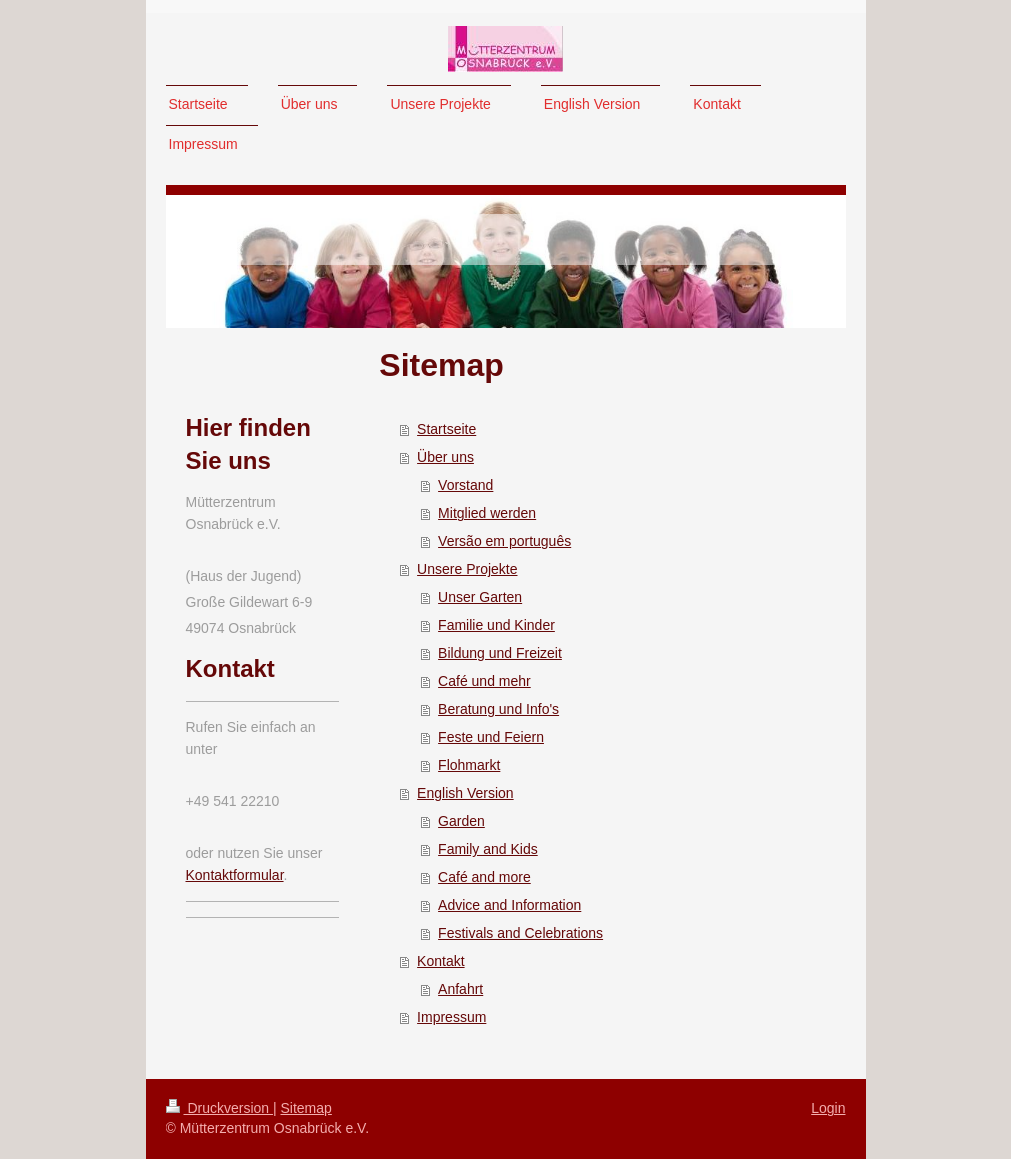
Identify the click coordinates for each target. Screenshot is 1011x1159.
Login (828, 1108)
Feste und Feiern (491, 737)
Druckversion (219, 1108)
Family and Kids (488, 849)
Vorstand (465, 485)
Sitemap (306, 1108)
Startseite (446, 429)
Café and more (484, 877)
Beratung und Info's (498, 709)
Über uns (445, 457)
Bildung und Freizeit (500, 653)
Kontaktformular (235, 875)
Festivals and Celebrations (520, 933)
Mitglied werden (487, 513)
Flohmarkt (469, 765)
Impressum (451, 1017)
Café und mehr (484, 681)
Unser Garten (480, 597)
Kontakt (440, 961)
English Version (465, 793)
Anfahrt (460, 989)
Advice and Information (509, 905)
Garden (461, 821)
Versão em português (504, 541)
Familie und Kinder (496, 625)
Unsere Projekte (467, 569)
